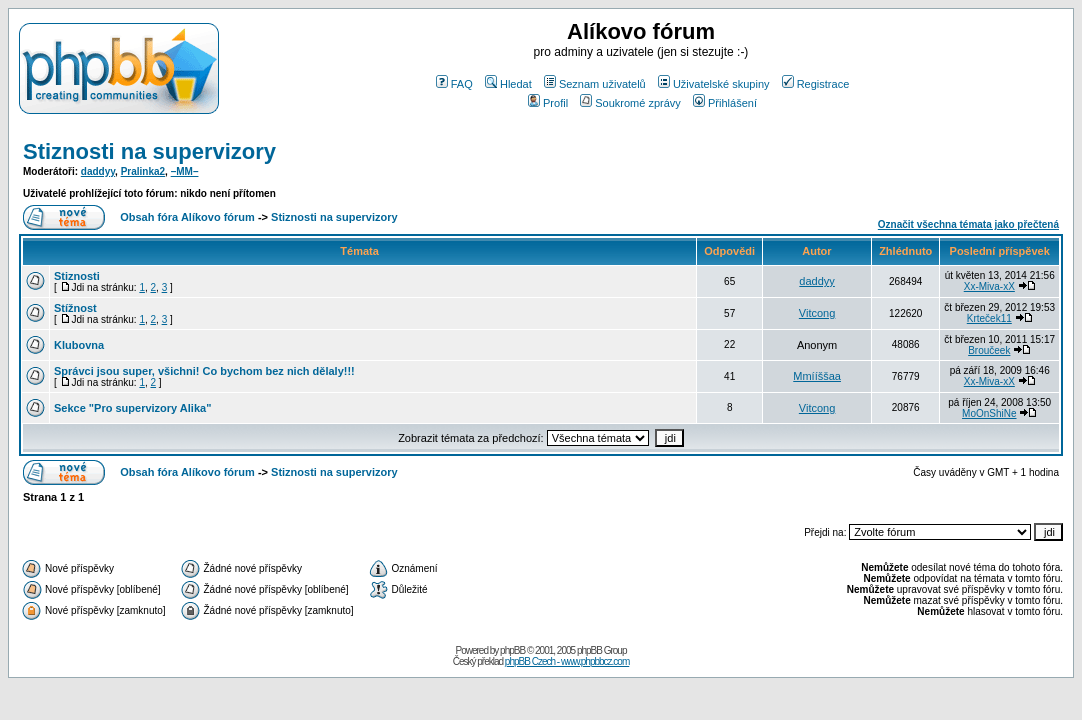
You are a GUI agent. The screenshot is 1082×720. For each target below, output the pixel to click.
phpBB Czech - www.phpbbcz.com (567, 661)
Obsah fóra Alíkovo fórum (187, 217)
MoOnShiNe (989, 413)
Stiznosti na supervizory (149, 151)
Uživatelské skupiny (714, 84)
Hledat (508, 84)
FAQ (454, 84)
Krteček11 (989, 318)
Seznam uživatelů (595, 84)
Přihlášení (725, 103)
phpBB (512, 650)
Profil (548, 103)
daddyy (98, 171)
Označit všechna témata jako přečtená (968, 224)
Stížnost (75, 308)
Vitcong (817, 313)
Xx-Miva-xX (989, 286)
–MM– (185, 171)
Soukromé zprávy (630, 103)
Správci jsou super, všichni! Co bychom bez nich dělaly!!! (204, 371)
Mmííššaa (817, 376)
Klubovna (79, 345)
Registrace (816, 84)
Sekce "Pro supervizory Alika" (132, 408)
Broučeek (989, 350)
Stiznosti (77, 276)
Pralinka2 (143, 171)
